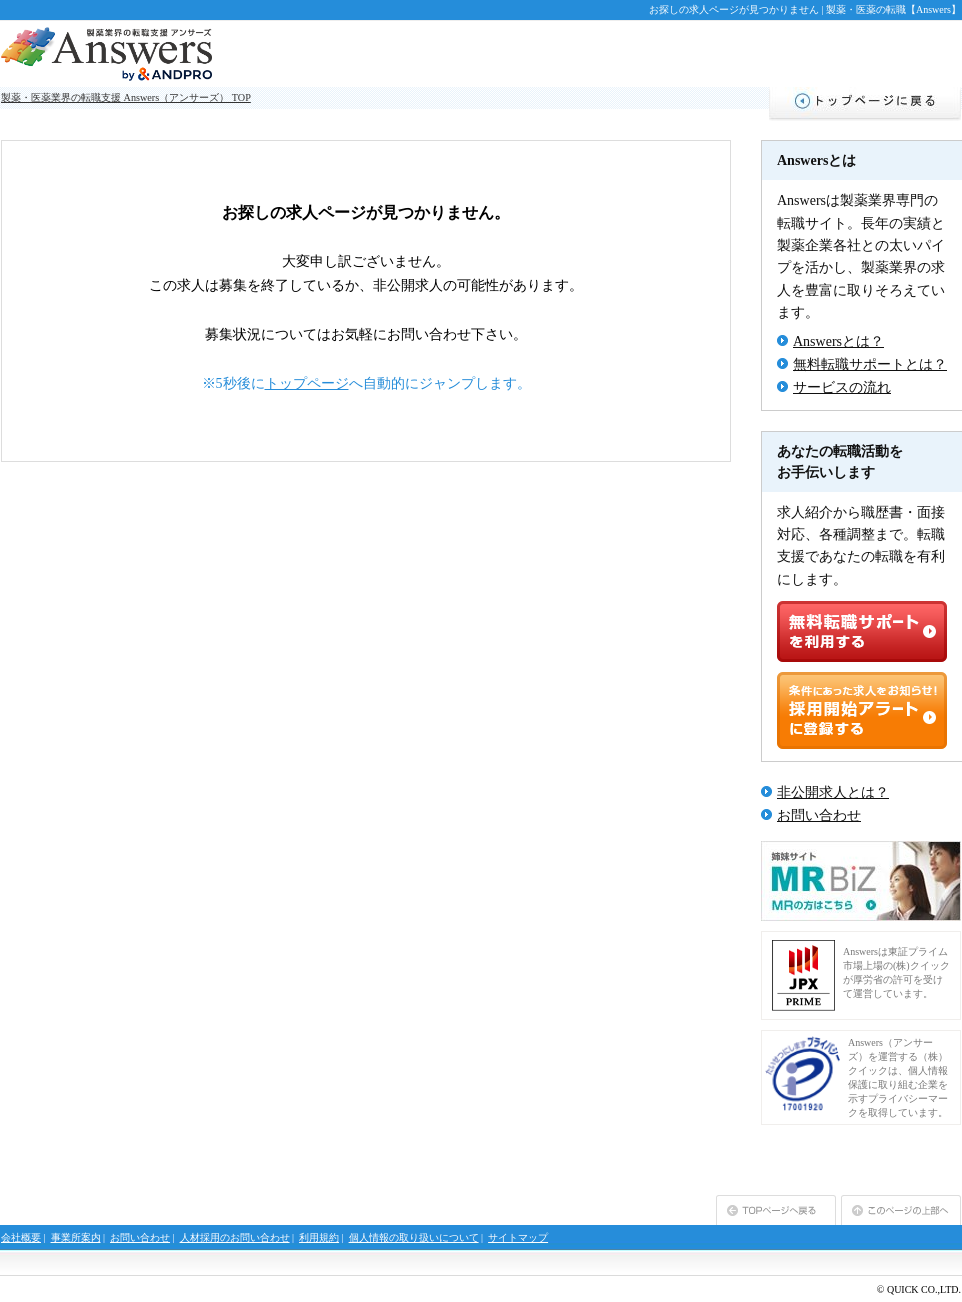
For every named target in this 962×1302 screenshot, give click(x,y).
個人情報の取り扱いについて (414, 1237)
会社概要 (21, 1237)
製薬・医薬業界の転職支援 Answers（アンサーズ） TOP (126, 97)
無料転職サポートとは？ (870, 364)
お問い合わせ (819, 815)
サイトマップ (518, 1237)
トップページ (307, 383)
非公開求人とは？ (833, 792)
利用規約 (319, 1237)
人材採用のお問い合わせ (235, 1237)
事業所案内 (76, 1237)
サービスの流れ (842, 387)
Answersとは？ (838, 341)
